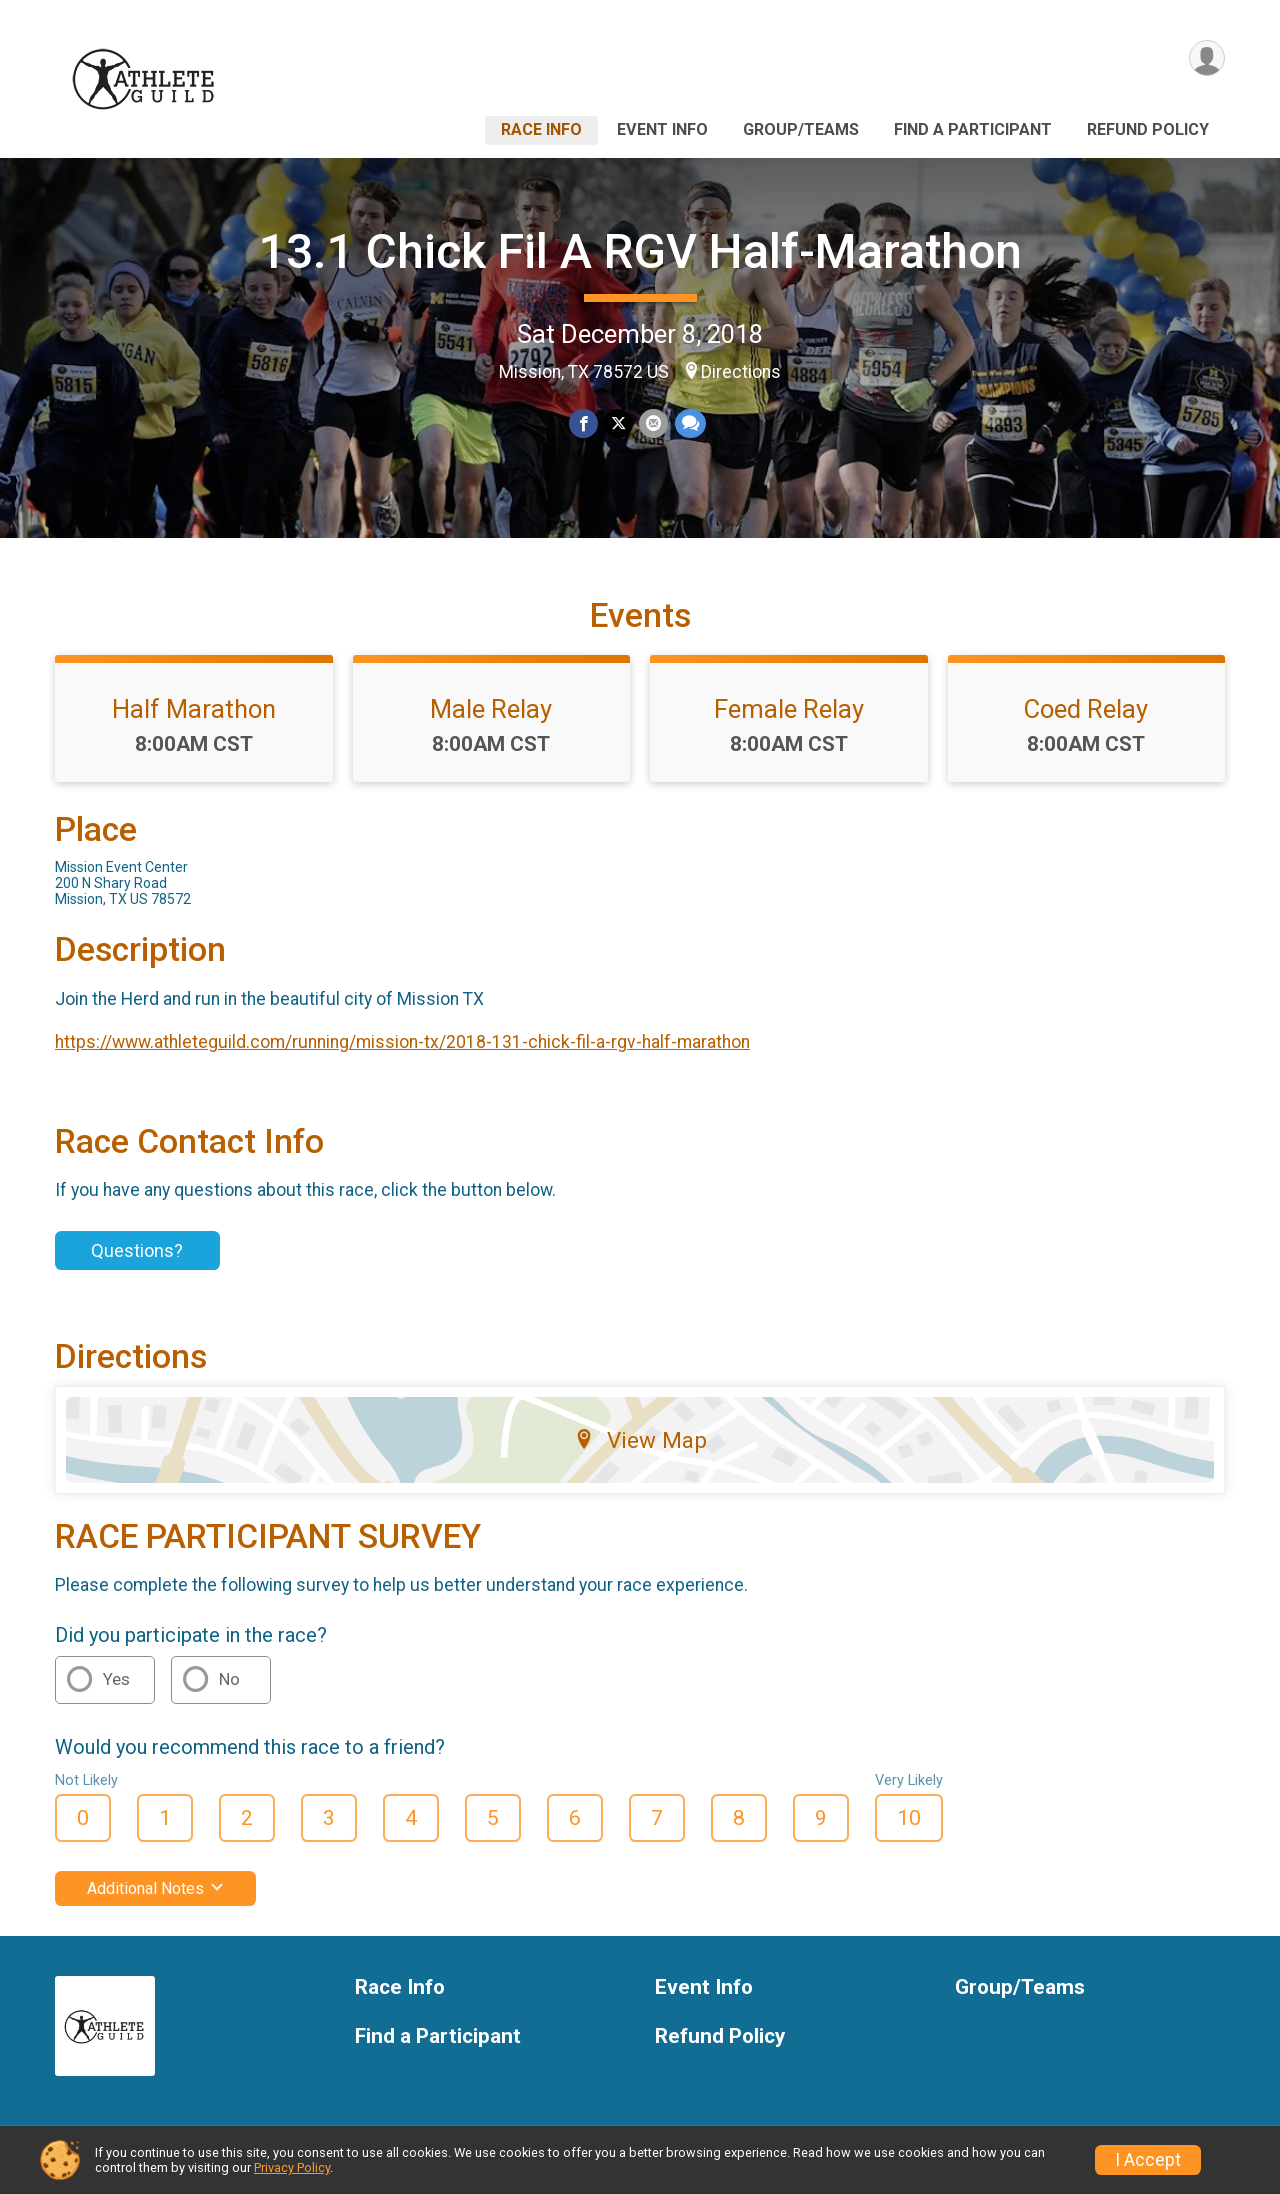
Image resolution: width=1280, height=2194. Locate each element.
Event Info (662, 129)
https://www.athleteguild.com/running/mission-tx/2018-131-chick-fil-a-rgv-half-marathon (402, 1042)
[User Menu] (1206, 58)
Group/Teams (801, 129)
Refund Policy (1148, 129)
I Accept (1148, 2160)
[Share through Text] (689, 423)
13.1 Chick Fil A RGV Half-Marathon (640, 251)
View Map (640, 1440)
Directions (741, 372)
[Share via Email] (653, 423)
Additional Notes (155, 1888)
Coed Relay (1086, 709)
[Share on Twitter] (618, 423)
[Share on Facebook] (583, 423)
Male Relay (491, 709)
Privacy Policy (292, 2167)
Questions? (137, 1250)
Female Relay (789, 709)
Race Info (541, 129)
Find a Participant (973, 129)
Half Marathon (194, 709)
